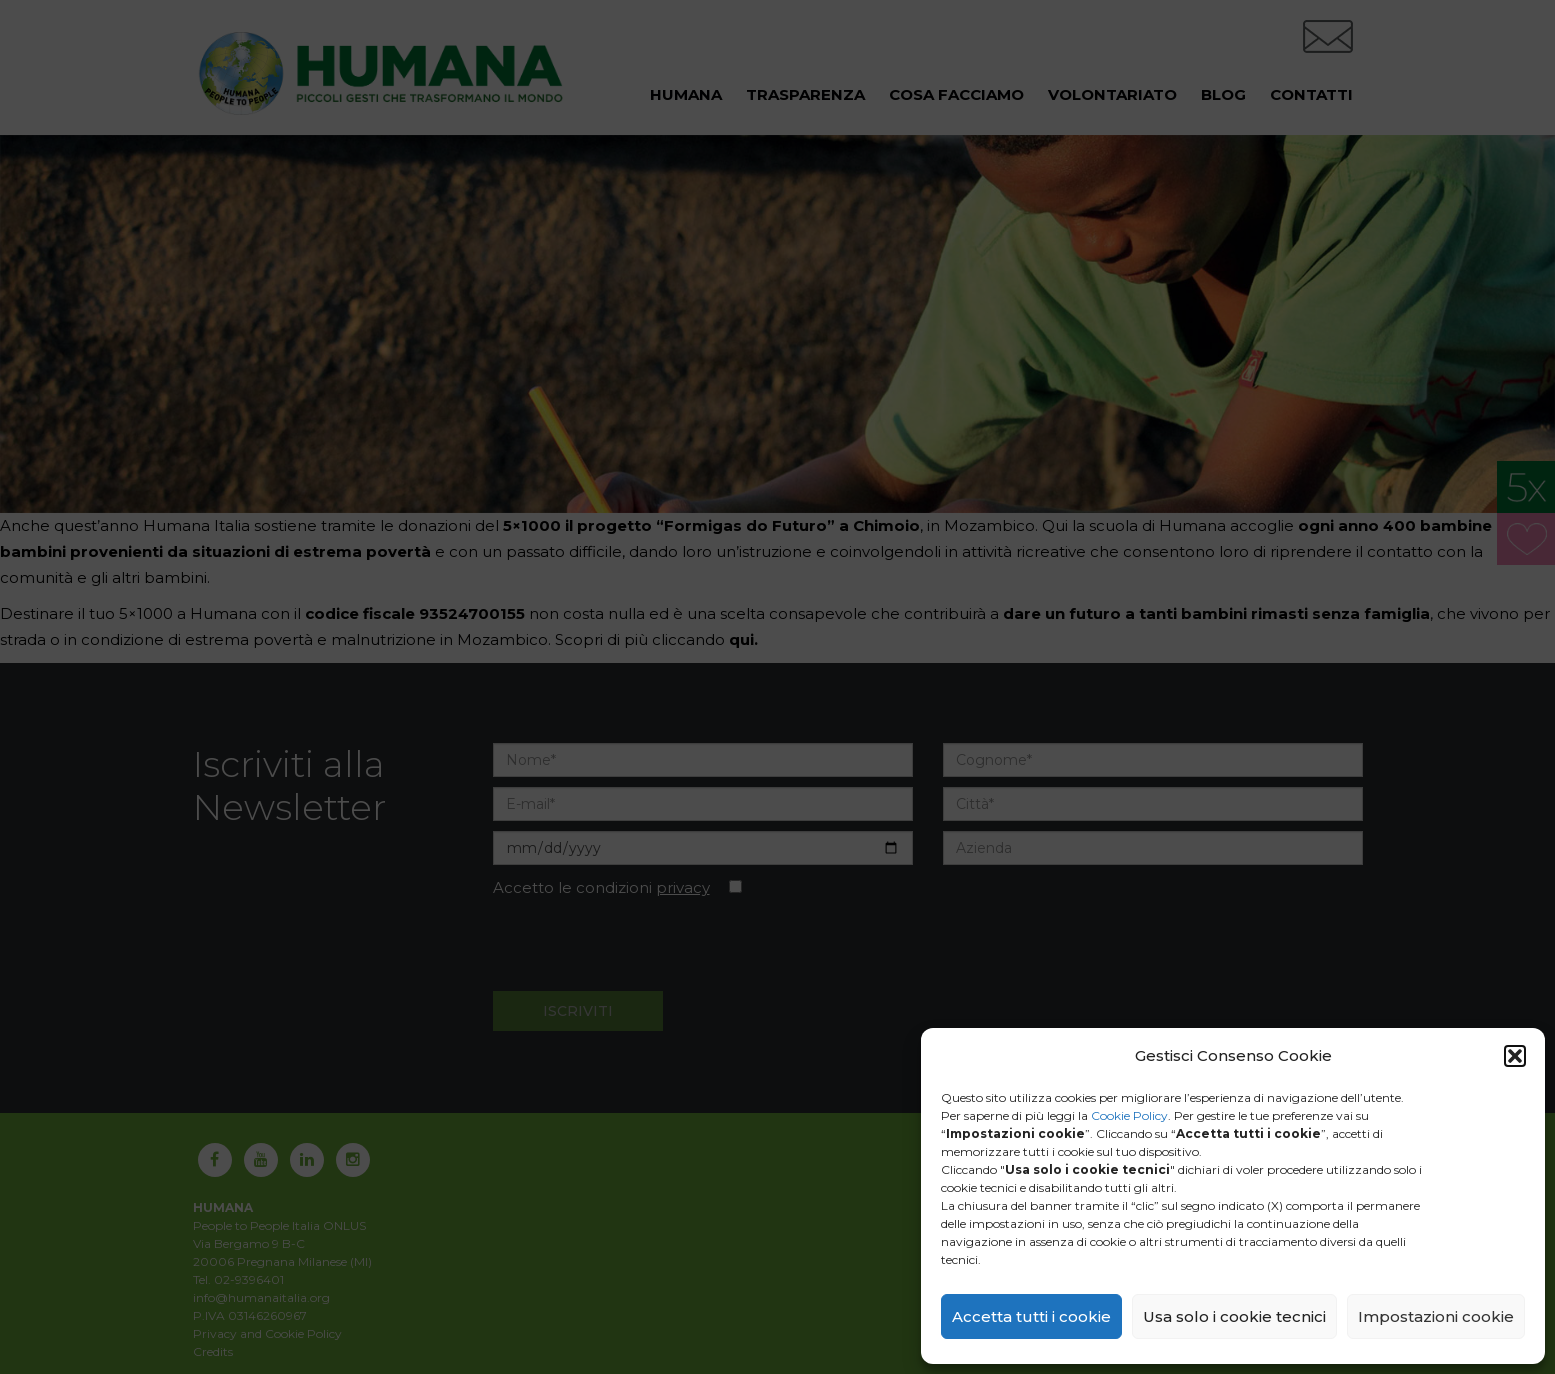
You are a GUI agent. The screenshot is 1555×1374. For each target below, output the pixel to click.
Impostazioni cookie (1436, 1316)
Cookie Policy (1129, 1115)
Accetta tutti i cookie (1031, 1316)
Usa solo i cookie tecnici (1234, 1316)
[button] (1515, 1056)
